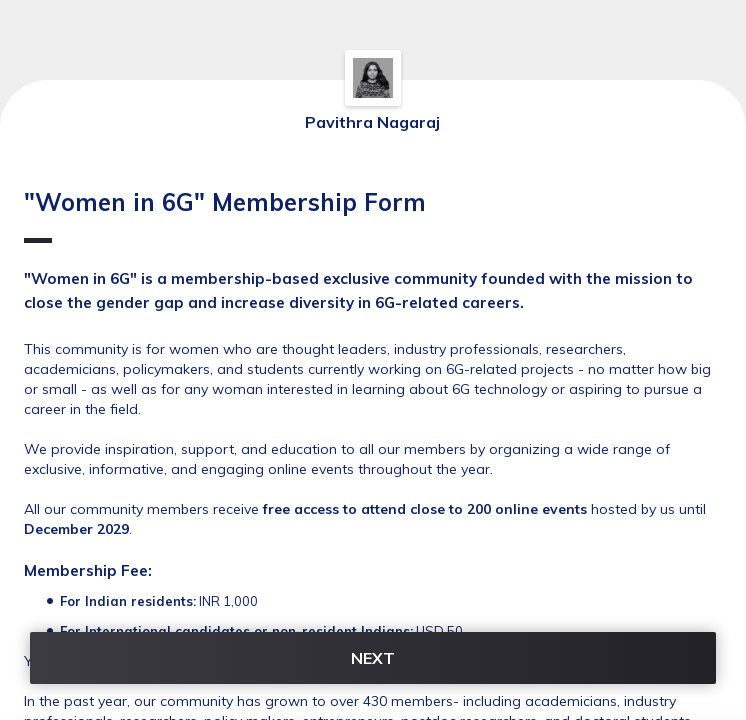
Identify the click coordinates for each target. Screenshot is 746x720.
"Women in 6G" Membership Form (225, 215)
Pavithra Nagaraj (372, 122)
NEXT (373, 658)
